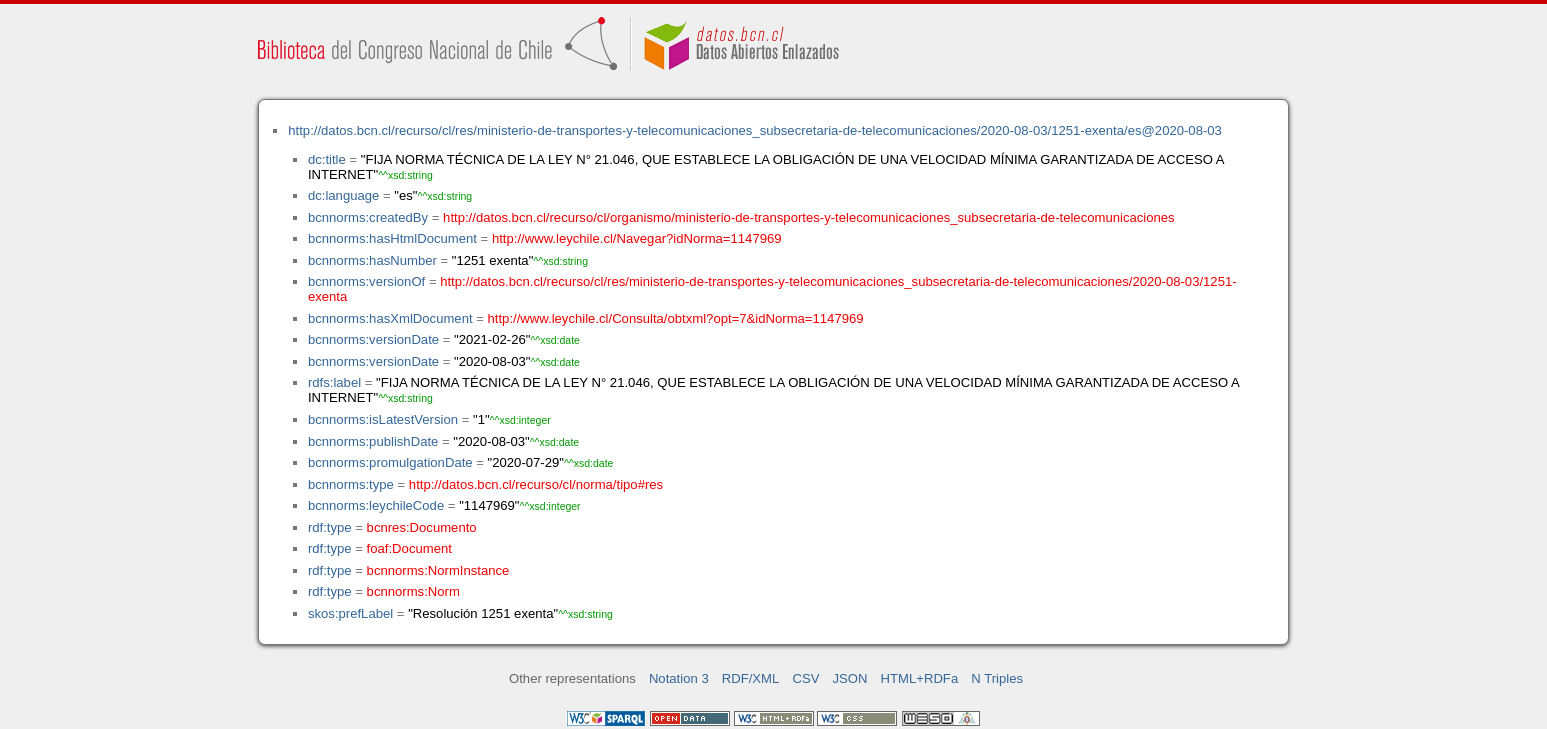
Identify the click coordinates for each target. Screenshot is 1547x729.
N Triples (997, 678)
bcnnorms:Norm (413, 591)
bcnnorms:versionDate (373, 339)
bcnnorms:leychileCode (376, 505)
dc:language (343, 195)
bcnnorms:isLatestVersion (383, 419)
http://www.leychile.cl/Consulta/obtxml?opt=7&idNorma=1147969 (676, 318)
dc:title (327, 159)
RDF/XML (751, 678)
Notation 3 (679, 678)
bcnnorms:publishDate (373, 441)
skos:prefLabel (350, 613)
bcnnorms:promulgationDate (390, 462)
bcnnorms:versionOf (366, 281)
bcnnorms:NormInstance (438, 570)
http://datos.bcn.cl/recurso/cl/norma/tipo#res (536, 484)
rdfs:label (334, 382)
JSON (850, 678)
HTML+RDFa (920, 678)
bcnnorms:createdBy (368, 217)
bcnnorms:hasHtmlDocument (392, 238)
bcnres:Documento (422, 527)
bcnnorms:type (351, 484)
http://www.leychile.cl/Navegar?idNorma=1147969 (637, 238)
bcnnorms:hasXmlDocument (390, 318)
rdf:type (330, 527)
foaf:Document (409, 548)
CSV (805, 678)
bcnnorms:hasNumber (372, 260)
